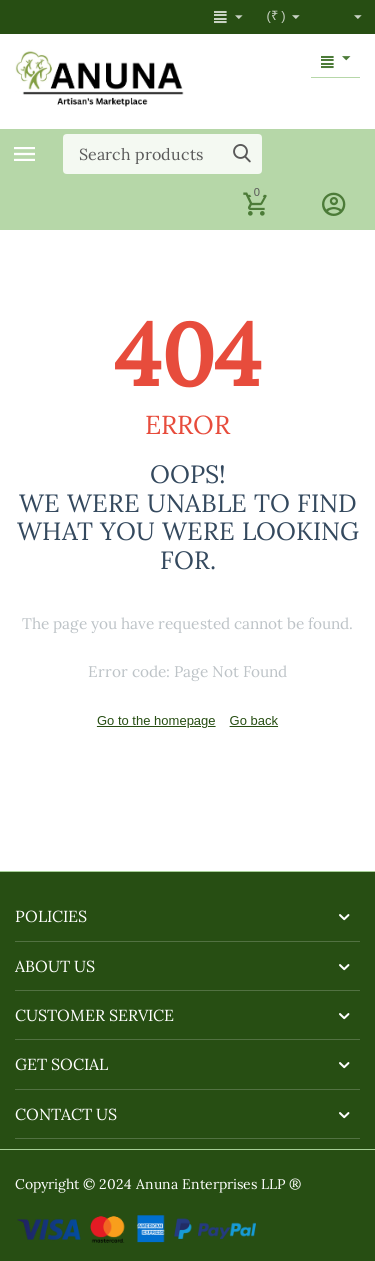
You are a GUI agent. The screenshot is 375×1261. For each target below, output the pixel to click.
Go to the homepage (156, 720)
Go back (254, 720)
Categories (25, 154)
